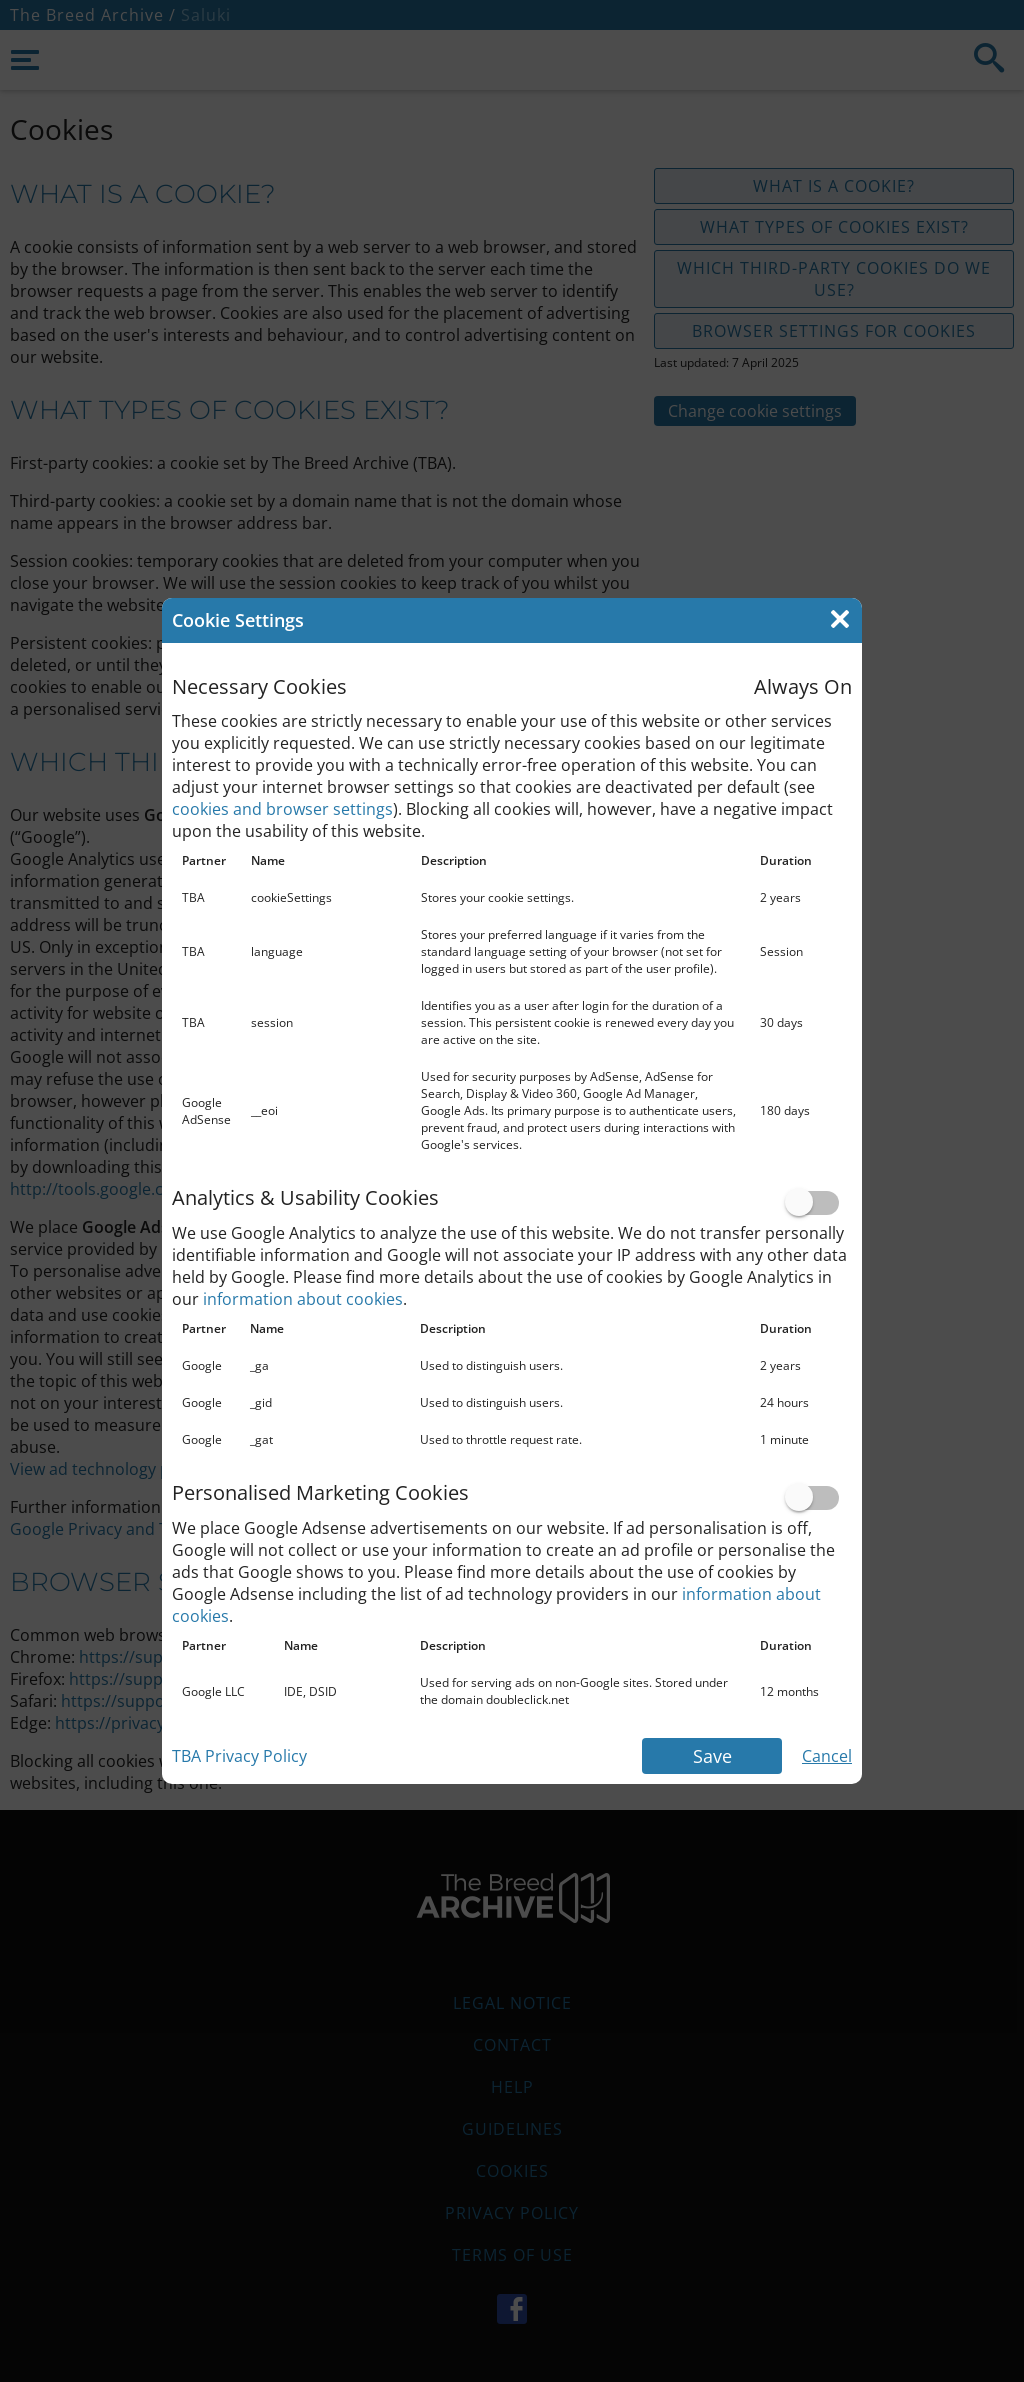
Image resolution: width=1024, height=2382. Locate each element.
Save (712, 1756)
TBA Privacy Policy (239, 1756)
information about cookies (303, 1299)
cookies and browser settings (282, 809)
